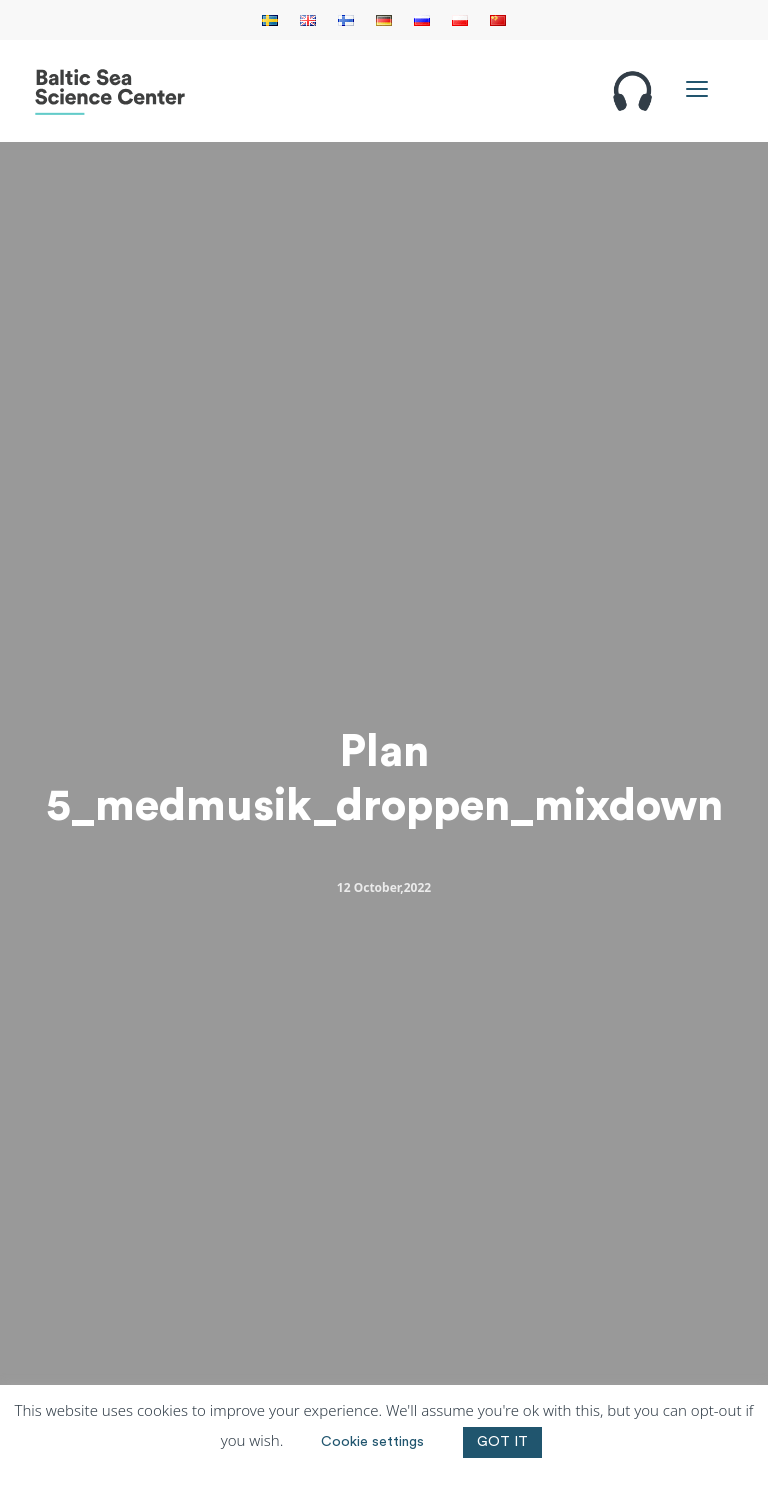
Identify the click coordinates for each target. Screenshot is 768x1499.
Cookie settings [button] (372, 1442)
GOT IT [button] (502, 1442)
